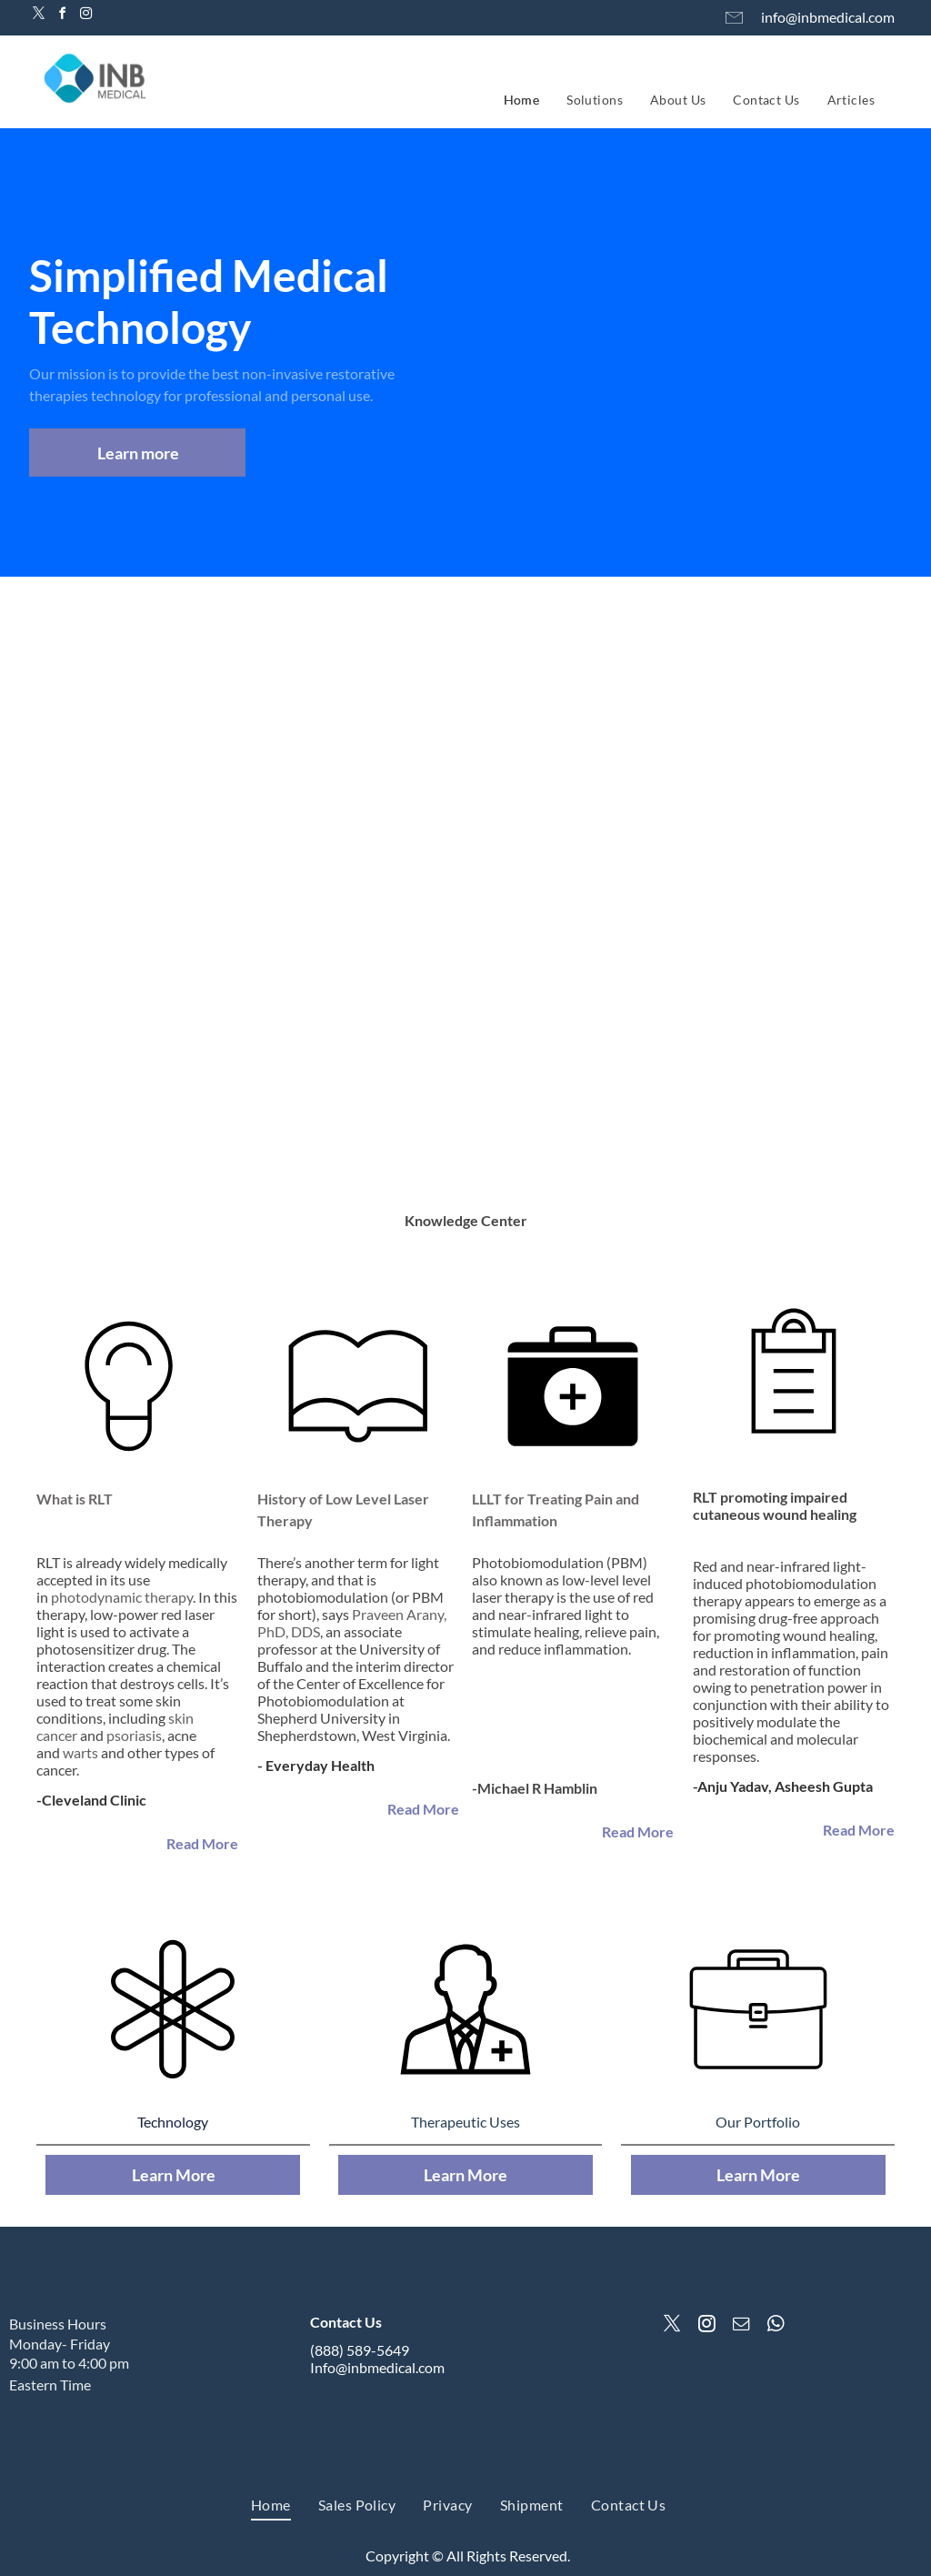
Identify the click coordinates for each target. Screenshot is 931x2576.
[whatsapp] (775, 2326)
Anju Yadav (732, 1786)
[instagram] (85, 16)
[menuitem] (522, 100)
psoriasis (134, 1735)
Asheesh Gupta (824, 1786)
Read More (202, 1843)
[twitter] (38, 16)
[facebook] (62, 16)
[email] (741, 2326)
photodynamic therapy (122, 1596)
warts (80, 1752)
